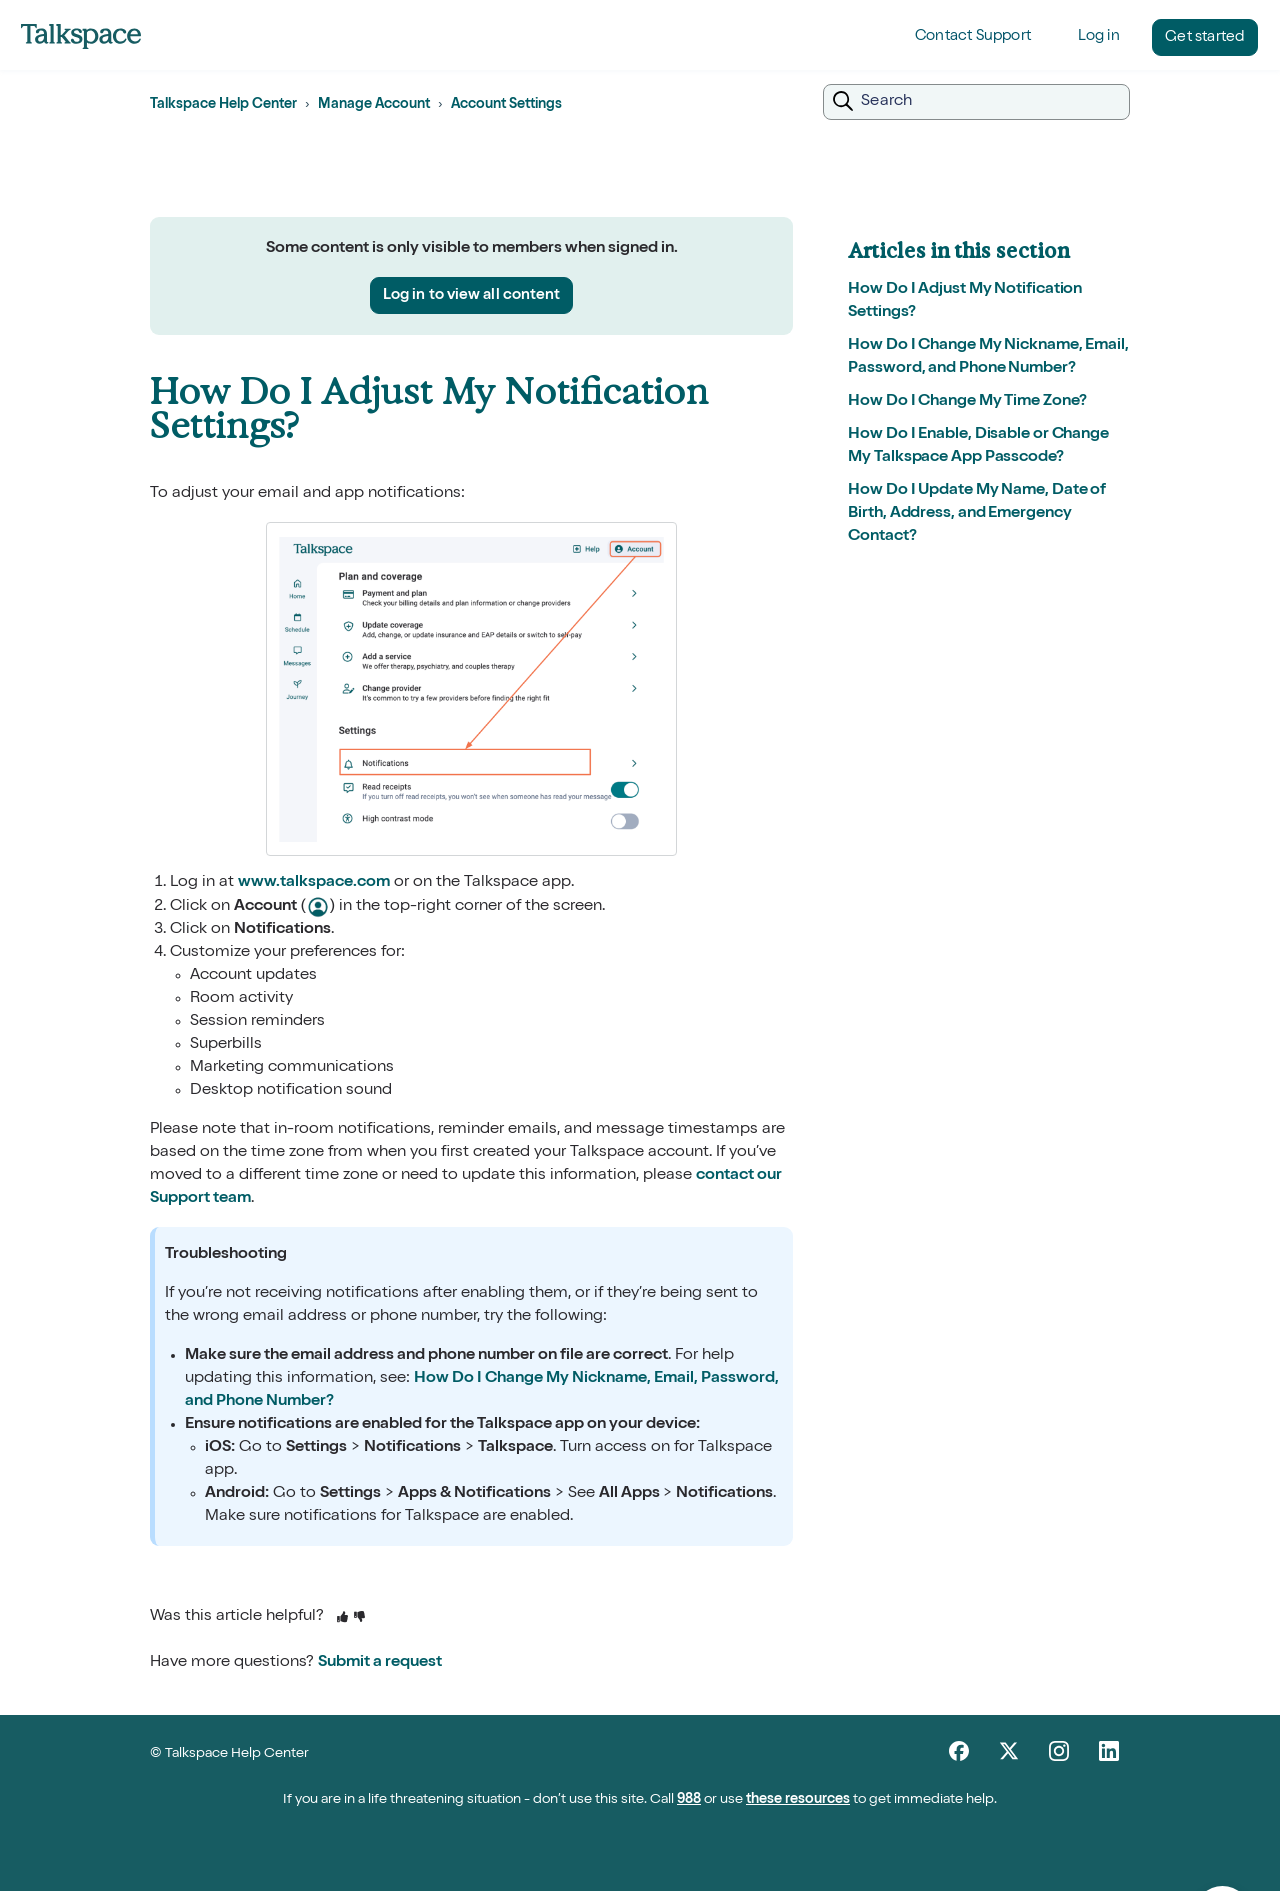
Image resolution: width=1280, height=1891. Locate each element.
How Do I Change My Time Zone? (967, 402)
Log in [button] (1099, 36)
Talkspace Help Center (223, 105)
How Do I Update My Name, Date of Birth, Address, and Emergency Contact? (977, 514)
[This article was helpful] (342, 1618)
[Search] (976, 102)
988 (689, 1800)
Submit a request (380, 1663)
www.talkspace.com (314, 883)
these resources (798, 1800)
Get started (1204, 37)
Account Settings (506, 105)
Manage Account (374, 105)
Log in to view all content (472, 295)
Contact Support (973, 36)
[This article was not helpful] (359, 1618)
